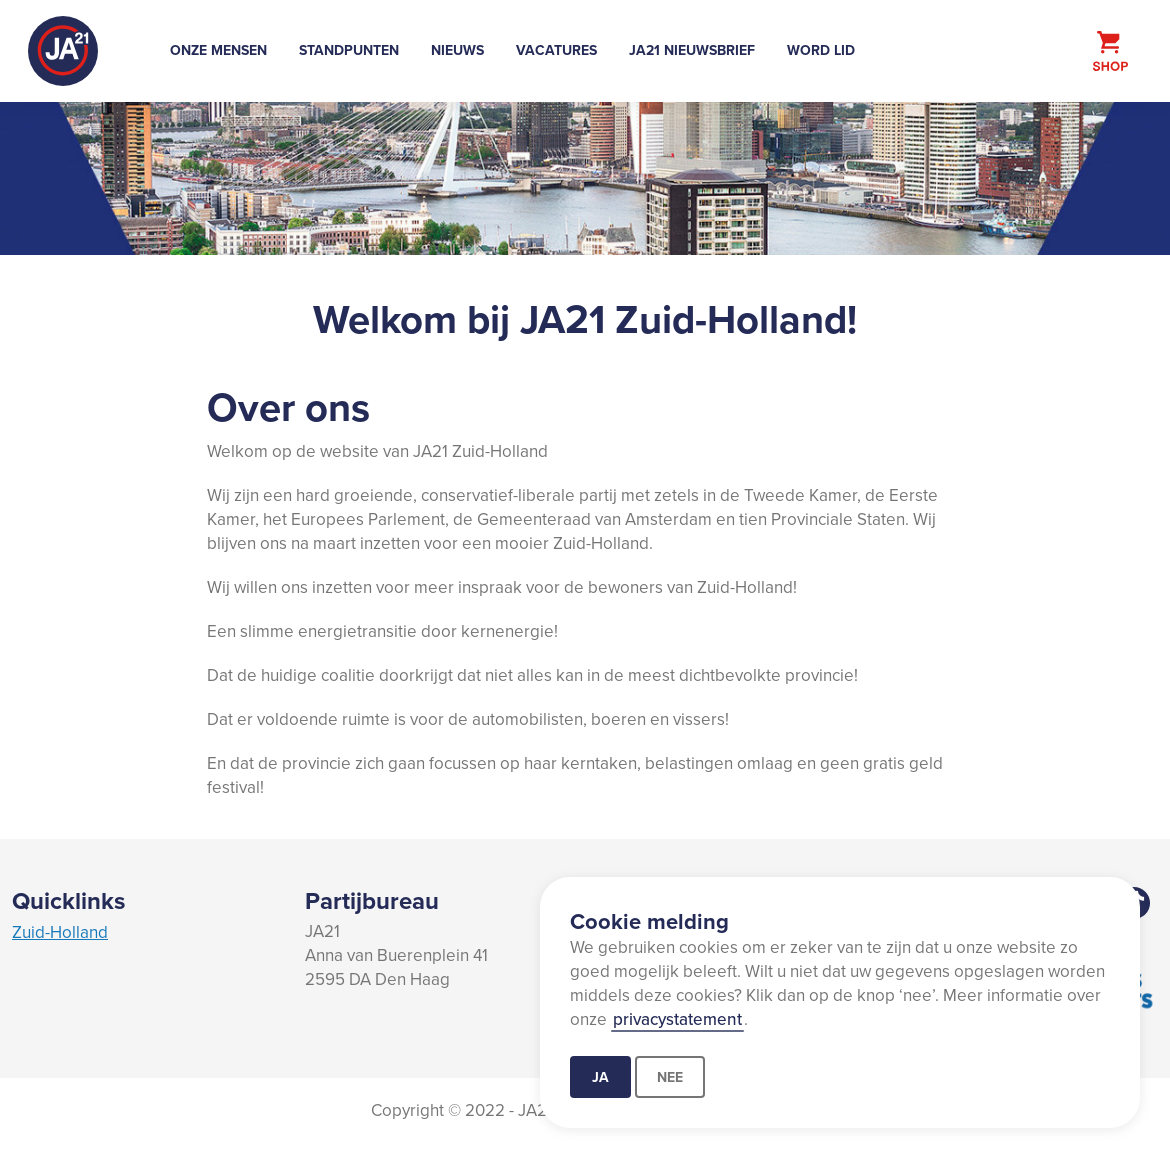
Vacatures (556, 50)
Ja (600, 1077)
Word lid (821, 50)
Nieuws (457, 50)
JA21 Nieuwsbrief (692, 50)
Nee (670, 1077)
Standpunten (349, 50)
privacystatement (677, 1019)
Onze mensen (218, 50)
